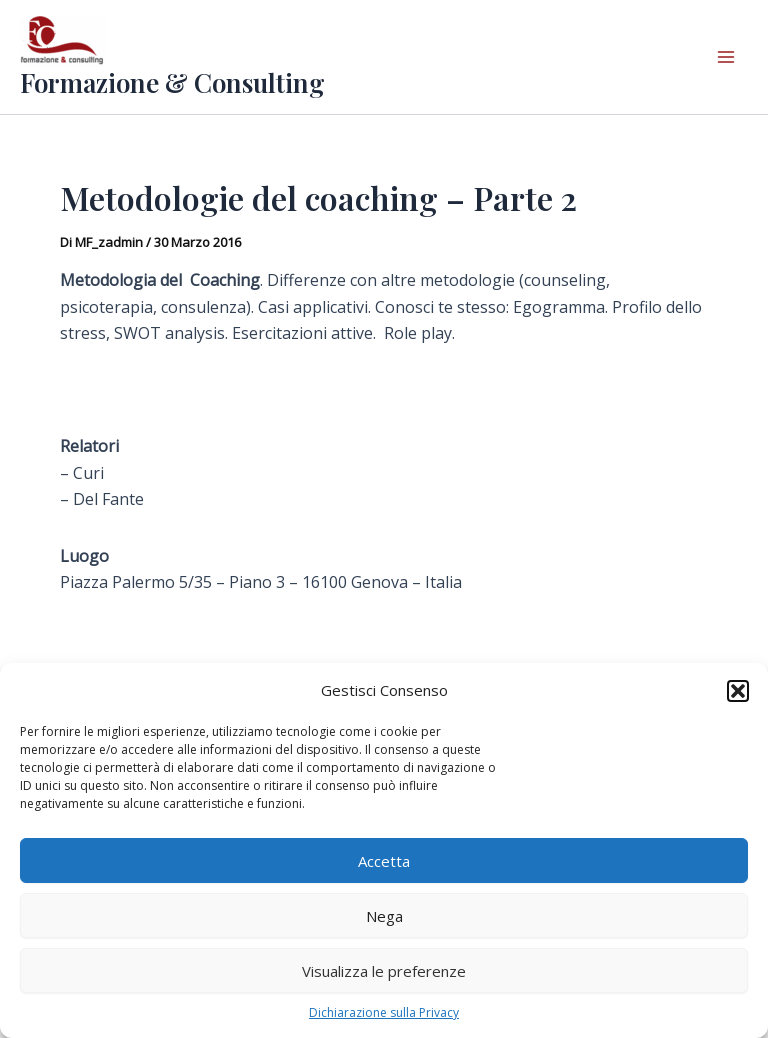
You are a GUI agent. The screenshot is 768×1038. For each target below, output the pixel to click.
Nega (384, 916)
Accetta (384, 861)
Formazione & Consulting (172, 82)
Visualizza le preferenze (384, 971)
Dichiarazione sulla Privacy (384, 1012)
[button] (738, 691)
